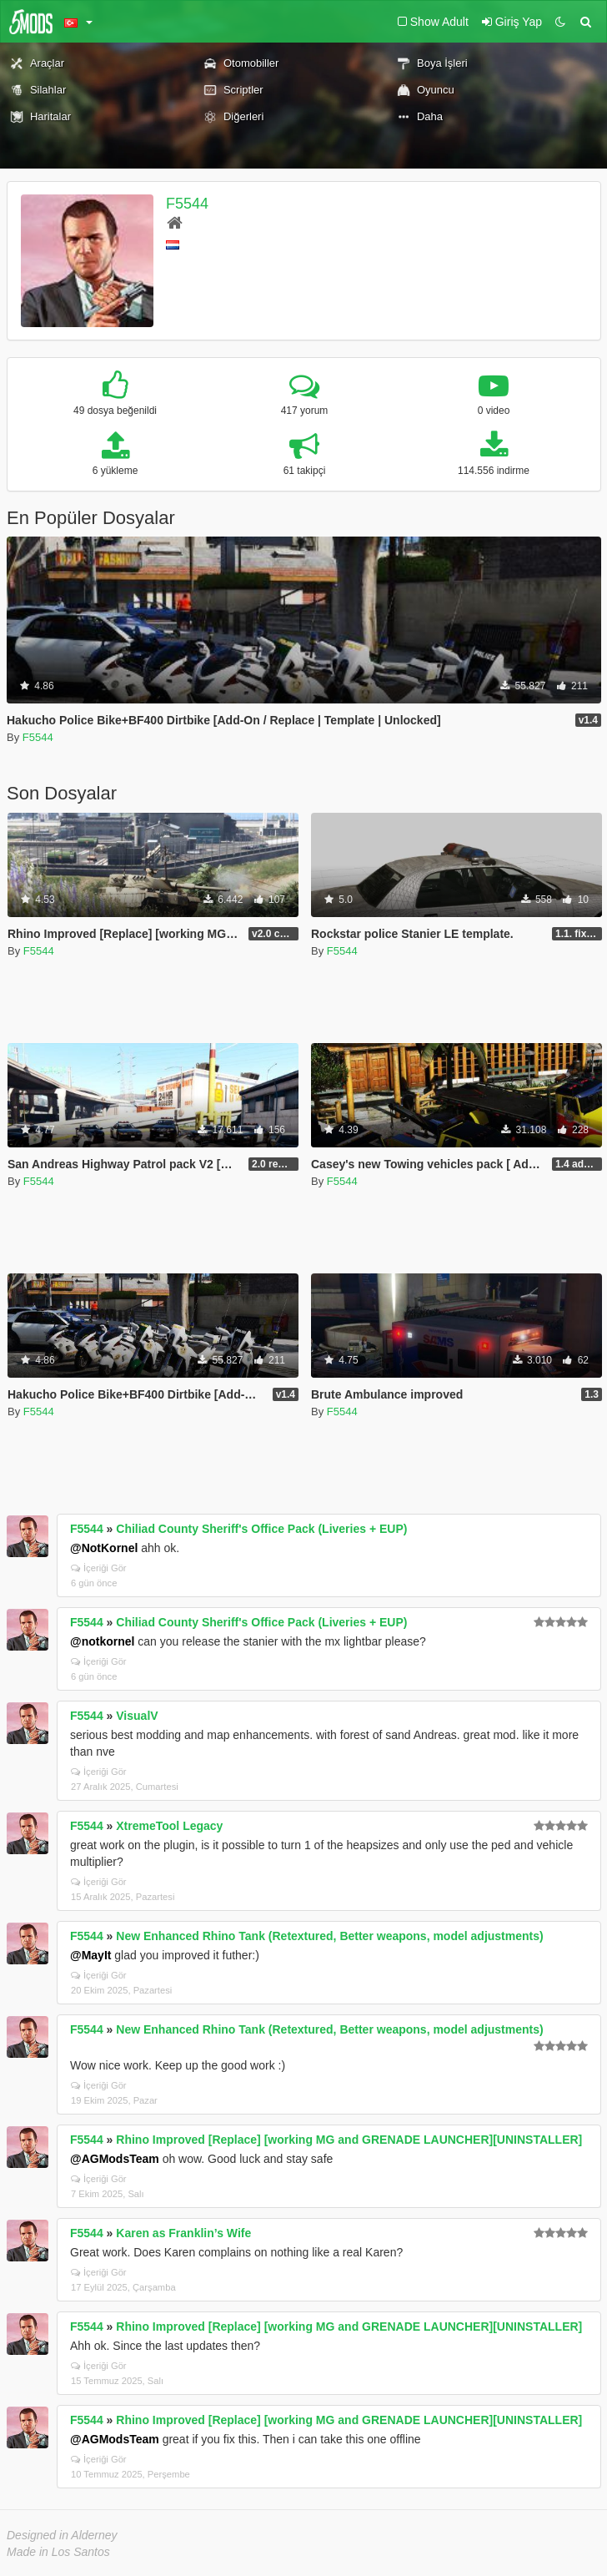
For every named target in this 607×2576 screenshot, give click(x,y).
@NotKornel (104, 1548)
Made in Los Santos (58, 2551)
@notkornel (102, 1641)
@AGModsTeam (114, 2158)
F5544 (187, 203)
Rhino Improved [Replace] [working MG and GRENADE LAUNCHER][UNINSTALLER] (349, 2139)
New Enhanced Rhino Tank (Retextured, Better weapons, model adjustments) (329, 1936)
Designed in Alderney (62, 2535)
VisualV (137, 1715)
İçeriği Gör (99, 1568)
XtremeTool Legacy (169, 1825)
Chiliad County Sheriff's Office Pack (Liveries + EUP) (261, 1528)
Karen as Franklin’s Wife (183, 2233)
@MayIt (90, 1955)
